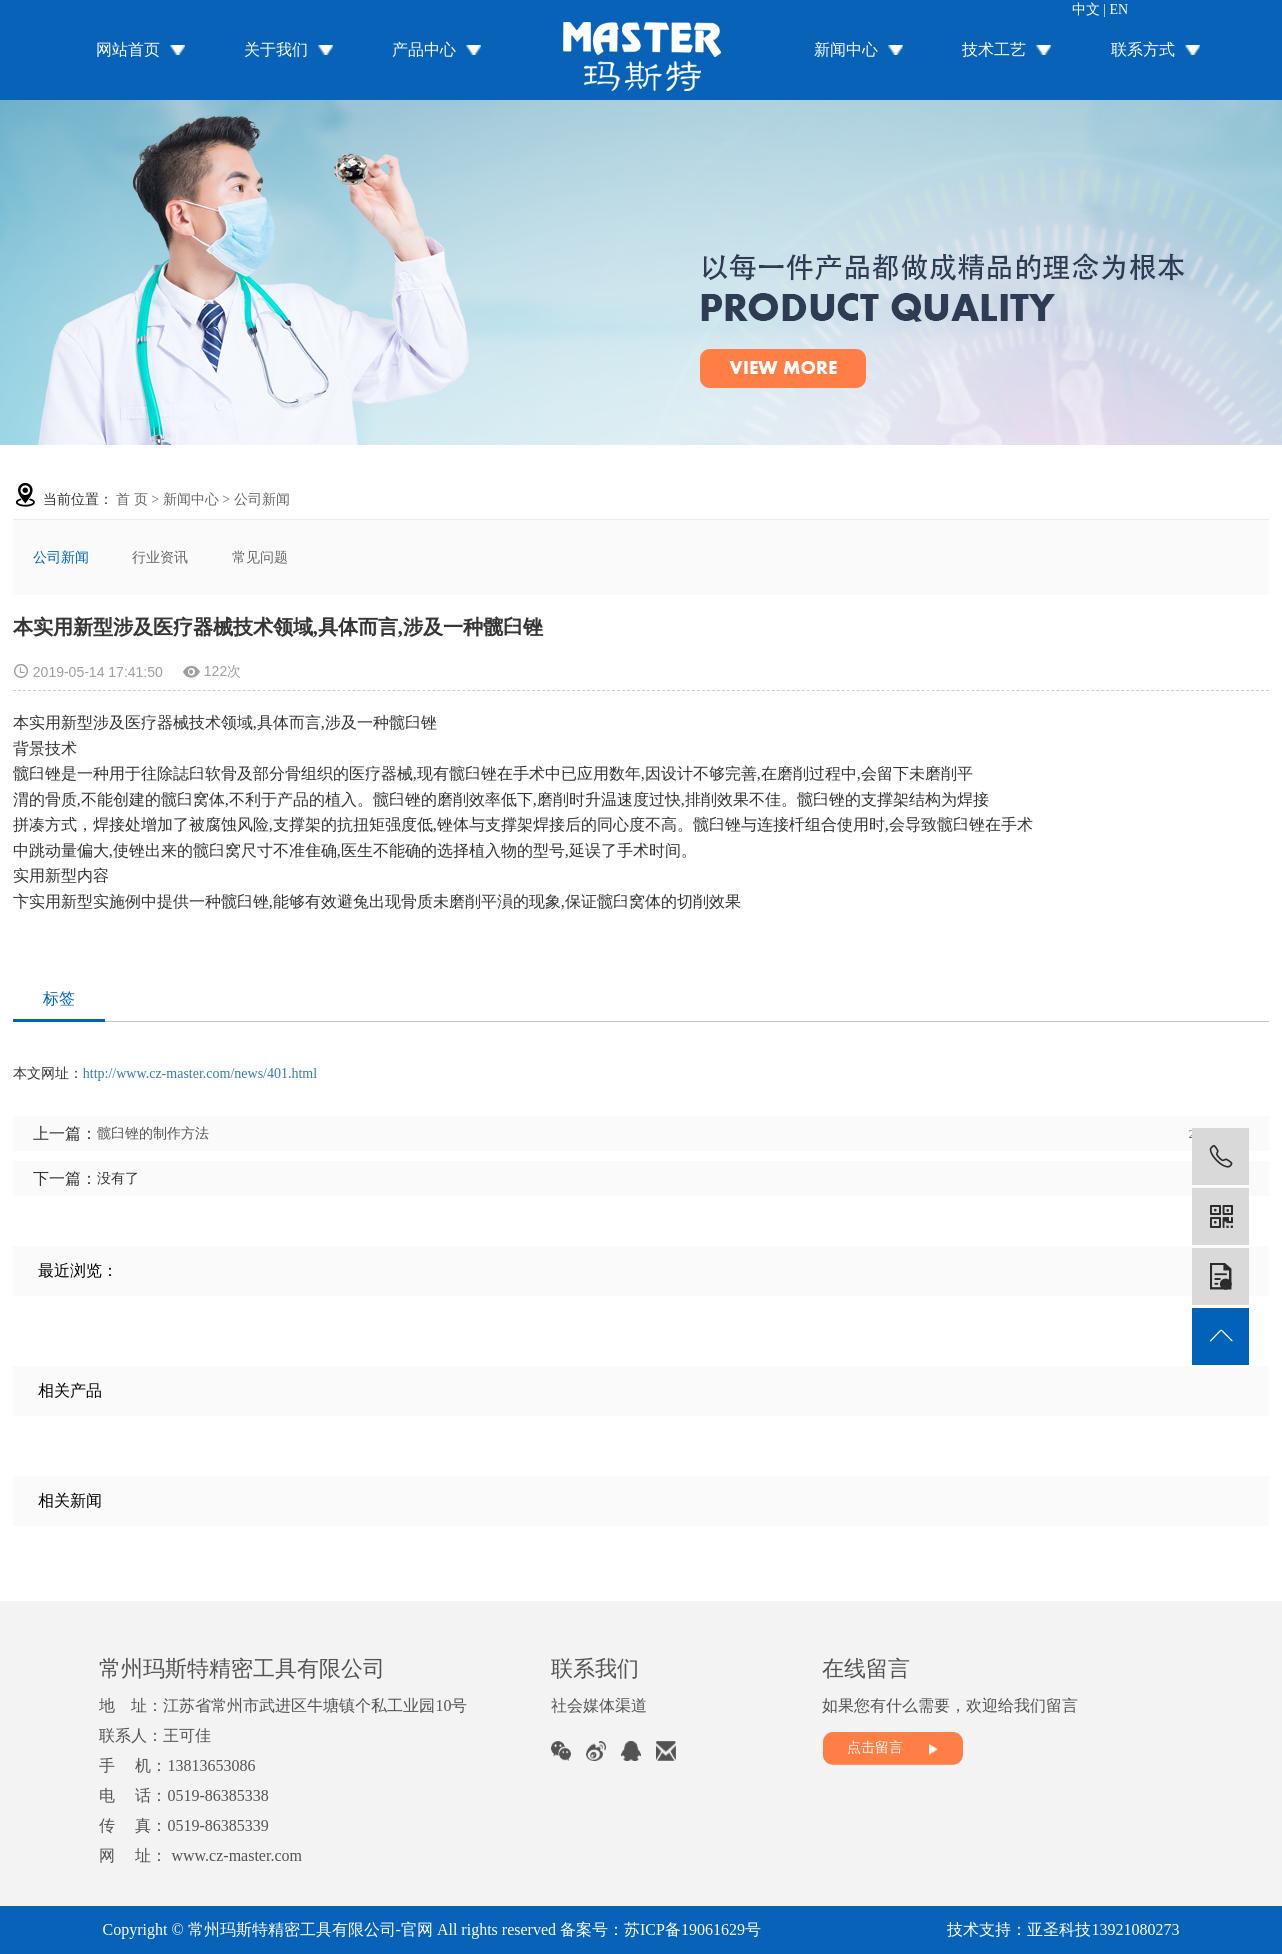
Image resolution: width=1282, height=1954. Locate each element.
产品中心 (424, 49)
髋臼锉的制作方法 (153, 1133)
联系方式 (1143, 49)
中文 (1086, 9)
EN (1119, 9)
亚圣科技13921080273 (1103, 1929)
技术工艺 (994, 49)
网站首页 (128, 49)
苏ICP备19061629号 (692, 1929)
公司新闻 (262, 499)
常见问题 (260, 557)
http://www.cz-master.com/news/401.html (200, 1073)
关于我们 (276, 49)
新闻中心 (846, 49)
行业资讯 (160, 557)
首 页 (132, 499)
